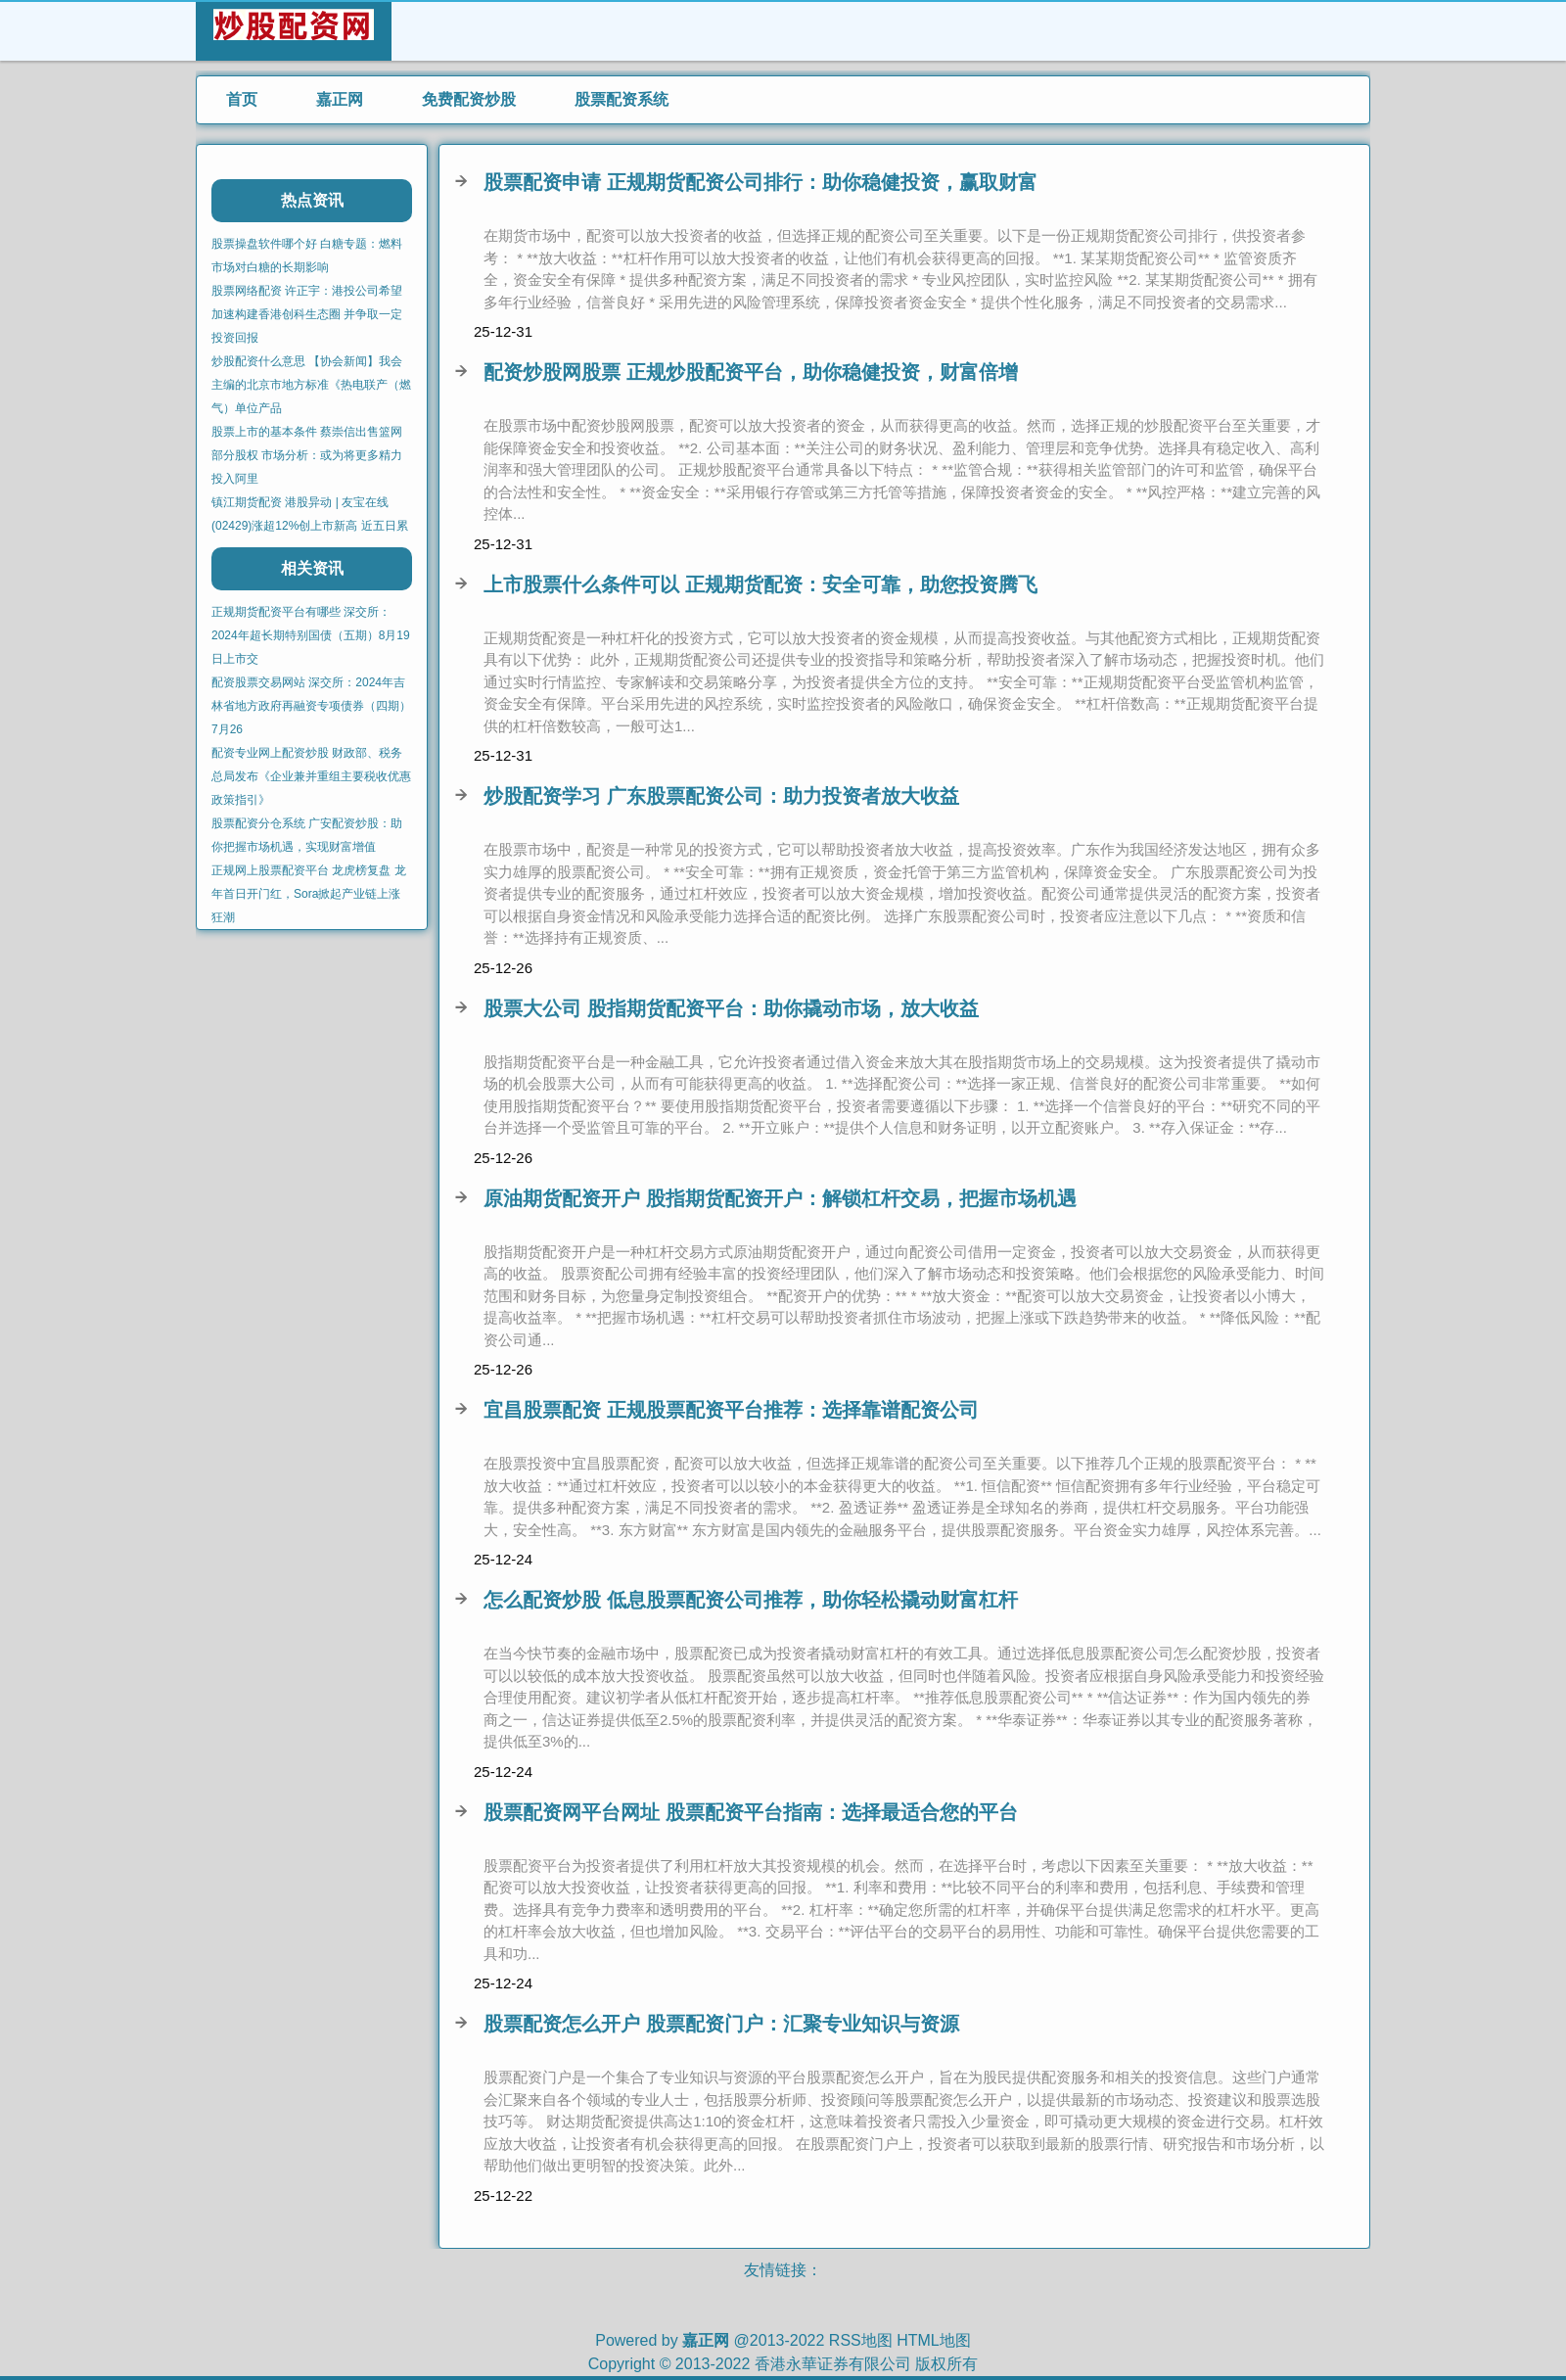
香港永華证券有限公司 (833, 2364)
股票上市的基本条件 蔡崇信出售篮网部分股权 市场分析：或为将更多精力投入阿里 (306, 455)
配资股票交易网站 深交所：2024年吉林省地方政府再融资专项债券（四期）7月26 (311, 706)
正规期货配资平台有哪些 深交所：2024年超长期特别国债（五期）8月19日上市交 (310, 635)
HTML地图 (934, 2340)
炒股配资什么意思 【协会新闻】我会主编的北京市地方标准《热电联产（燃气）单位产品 (311, 384)
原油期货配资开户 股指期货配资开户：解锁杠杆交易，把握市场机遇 (780, 1198)
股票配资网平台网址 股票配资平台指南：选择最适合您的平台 (751, 1812)
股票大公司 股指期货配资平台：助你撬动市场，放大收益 (731, 1008)
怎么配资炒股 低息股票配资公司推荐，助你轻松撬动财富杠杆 (751, 1599)
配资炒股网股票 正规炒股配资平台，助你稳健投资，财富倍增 (751, 372)
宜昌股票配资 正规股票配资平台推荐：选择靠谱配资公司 (731, 1410)
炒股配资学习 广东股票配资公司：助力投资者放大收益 (721, 796)
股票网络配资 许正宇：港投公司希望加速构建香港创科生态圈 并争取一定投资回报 (306, 314)
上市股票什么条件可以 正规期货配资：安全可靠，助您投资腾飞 (760, 584)
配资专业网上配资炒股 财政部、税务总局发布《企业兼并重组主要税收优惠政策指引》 (311, 776)
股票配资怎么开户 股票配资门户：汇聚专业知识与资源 (721, 2023)
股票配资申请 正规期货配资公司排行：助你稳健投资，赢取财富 (760, 182)
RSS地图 (861, 2340)
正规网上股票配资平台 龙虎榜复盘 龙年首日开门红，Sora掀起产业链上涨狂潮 (308, 893)
